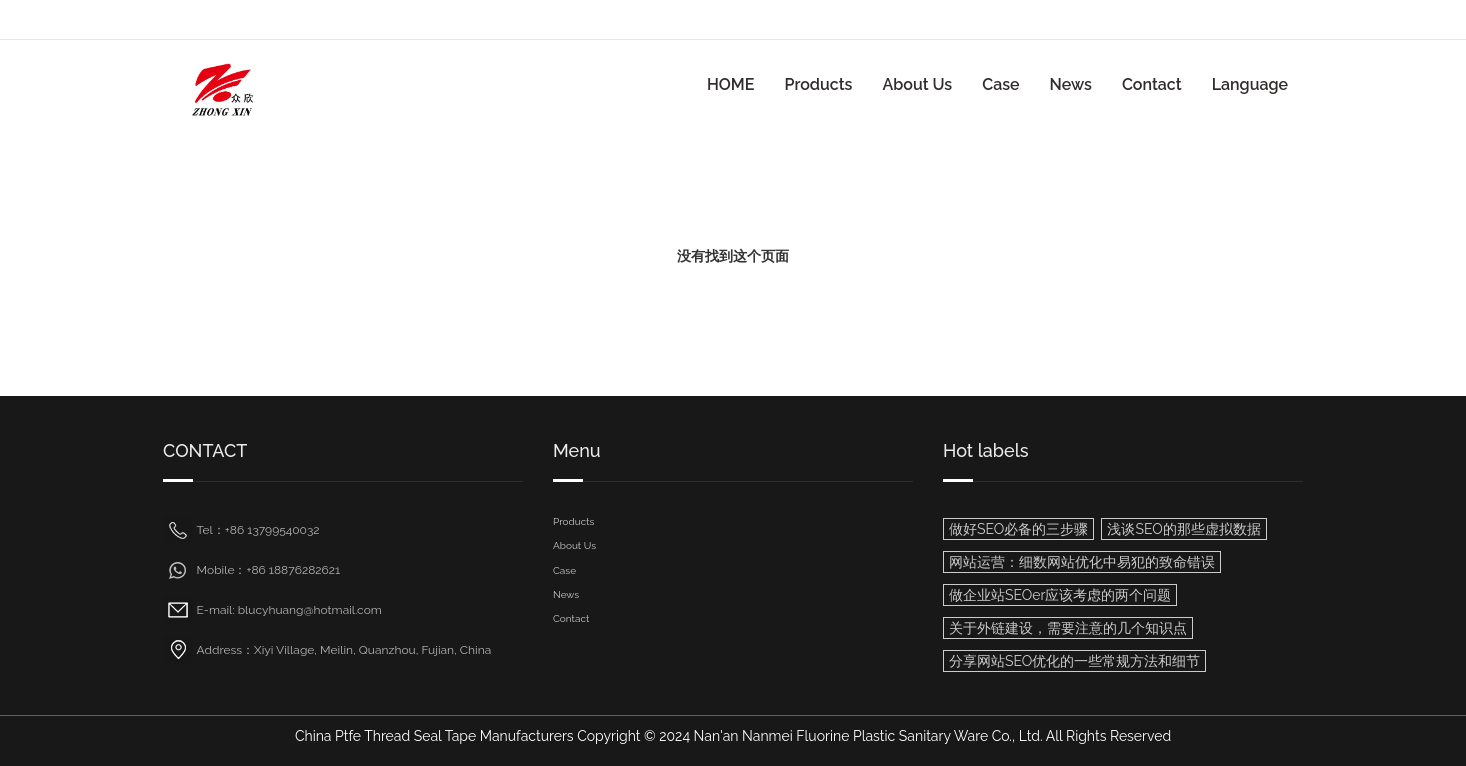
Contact (1152, 84)
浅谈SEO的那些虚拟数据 (1183, 529)
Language (1250, 84)
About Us (917, 84)
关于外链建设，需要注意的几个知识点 (1068, 628)
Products (818, 84)
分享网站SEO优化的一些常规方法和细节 (1074, 661)
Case (1000, 84)
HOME (731, 84)
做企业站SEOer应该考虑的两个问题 (1060, 595)
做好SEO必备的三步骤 (1018, 529)
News (1071, 84)
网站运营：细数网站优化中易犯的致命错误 (1082, 562)
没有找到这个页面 (733, 256)
